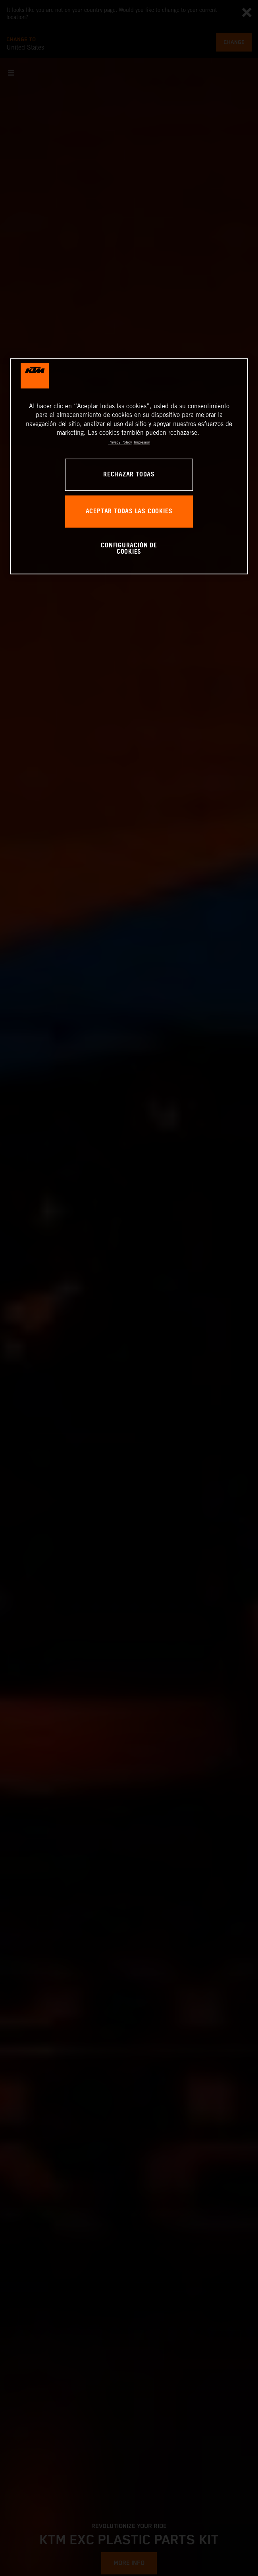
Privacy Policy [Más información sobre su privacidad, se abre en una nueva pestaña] (120, 442)
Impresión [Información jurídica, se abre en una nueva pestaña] (142, 442)
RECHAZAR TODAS (129, 475)
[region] (129, 466)
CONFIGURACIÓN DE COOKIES (129, 548)
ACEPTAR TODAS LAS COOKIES (129, 511)
